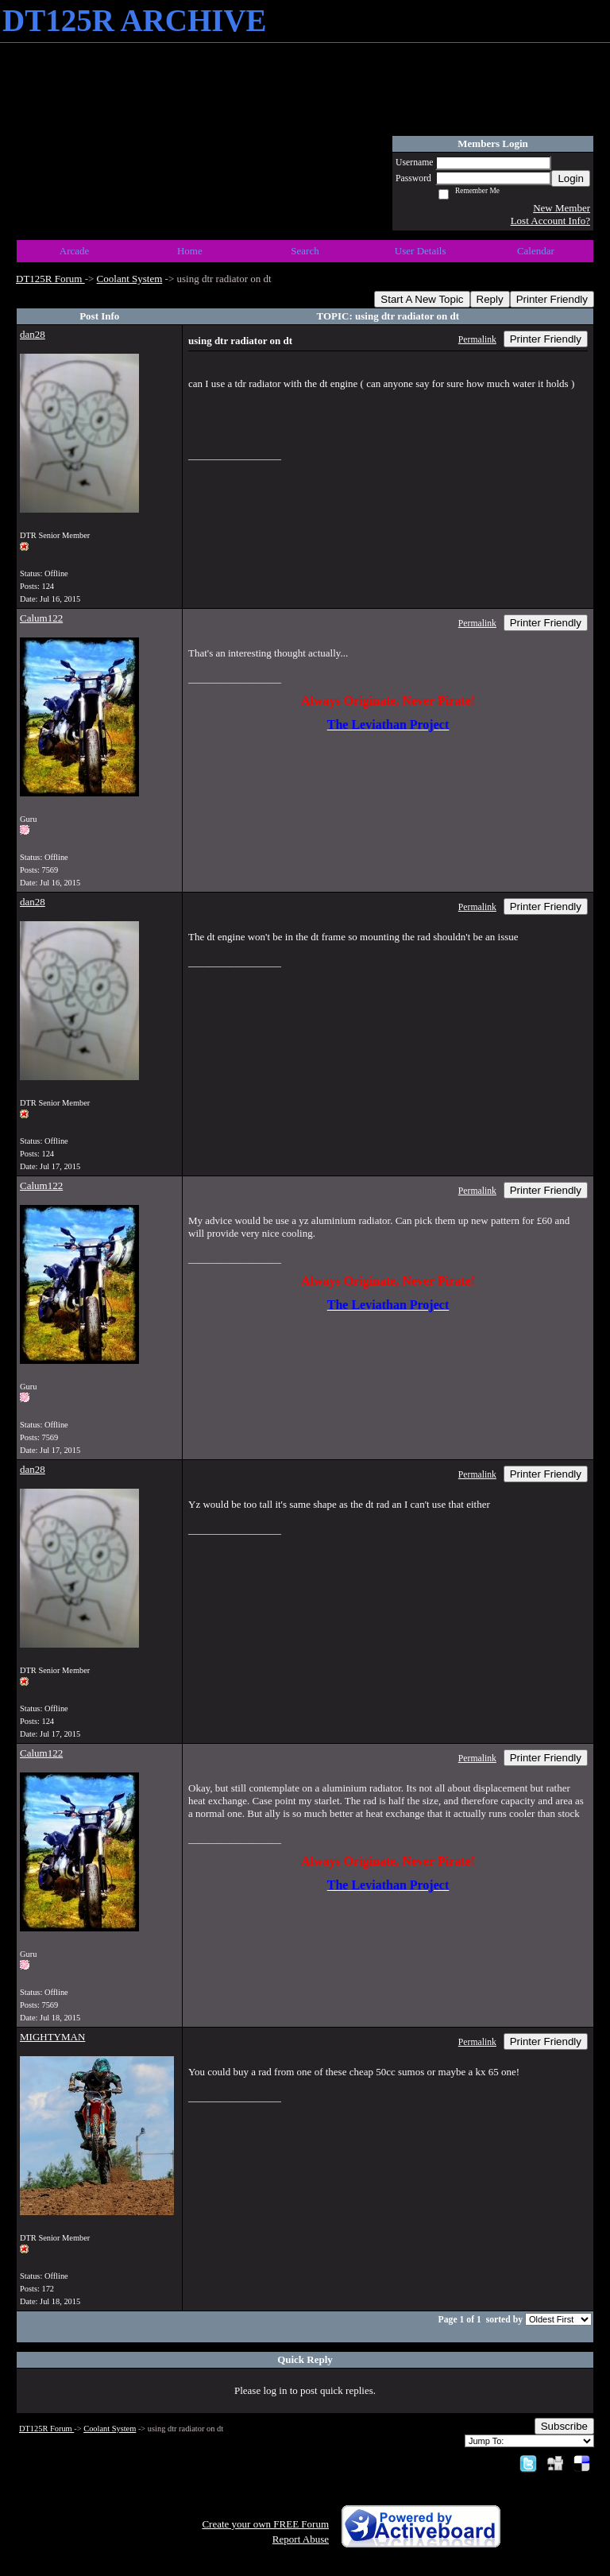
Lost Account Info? (550, 221)
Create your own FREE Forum (265, 2524)
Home (190, 251)
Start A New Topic (421, 299)
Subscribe (564, 2426)
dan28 (32, 334)
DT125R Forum (50, 279)
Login (571, 178)
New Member (561, 208)
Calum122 (41, 618)
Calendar (535, 251)
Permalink (477, 340)
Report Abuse (300, 2539)
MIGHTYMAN (52, 2037)
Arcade (75, 251)
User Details (420, 251)
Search (305, 251)
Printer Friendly (552, 299)
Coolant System (130, 279)
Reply (490, 299)
